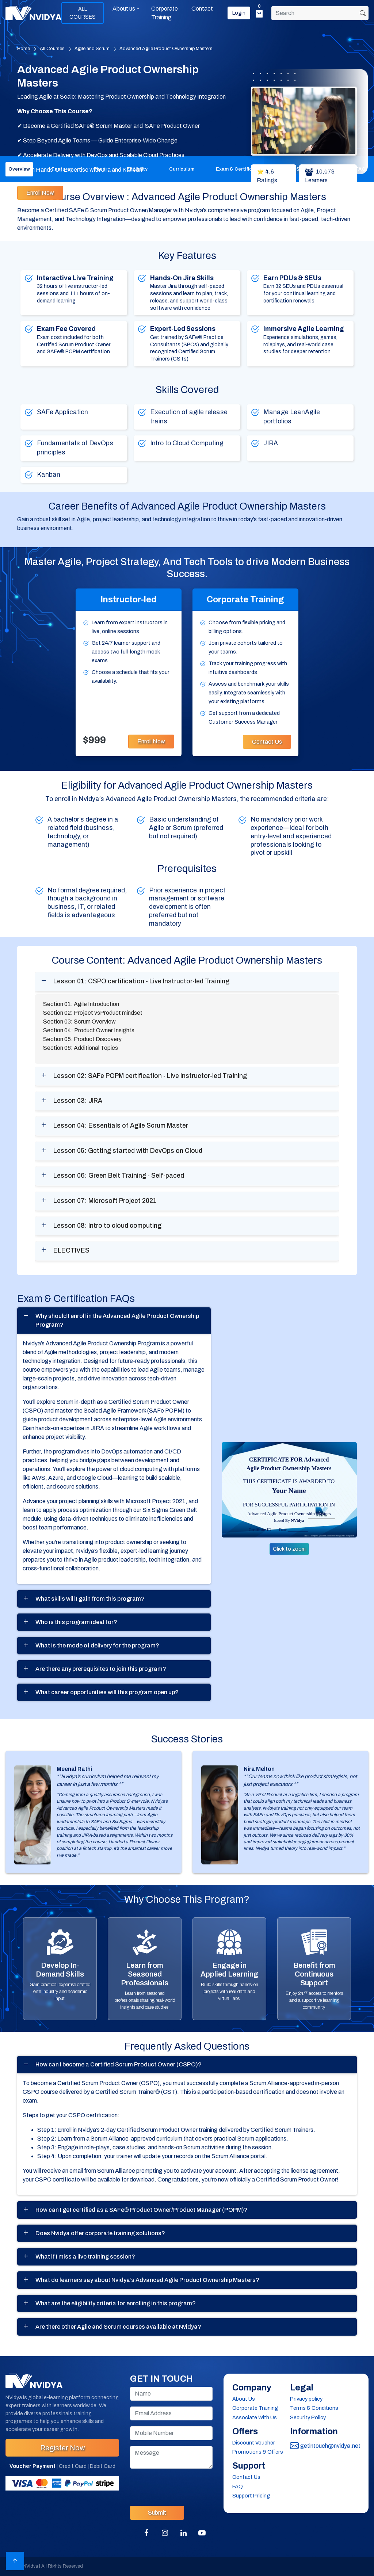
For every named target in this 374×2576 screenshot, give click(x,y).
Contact (202, 8)
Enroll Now (40, 193)
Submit (157, 2513)
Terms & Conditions (314, 2408)
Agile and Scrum (92, 48)
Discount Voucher (253, 2443)
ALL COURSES (82, 13)
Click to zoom (289, 1549)
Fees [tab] (99, 169)
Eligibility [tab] (137, 169)
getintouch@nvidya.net (325, 2446)
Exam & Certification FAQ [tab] (245, 169)
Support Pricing (251, 2496)
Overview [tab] (19, 169)
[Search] (320, 13)
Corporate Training (164, 12)
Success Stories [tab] (315, 169)
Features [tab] (62, 169)
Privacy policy (306, 2399)
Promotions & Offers (257, 2452)
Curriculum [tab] (181, 169)
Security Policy (308, 2417)
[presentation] (185, 2486)
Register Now (62, 2448)
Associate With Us (254, 2417)
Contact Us (267, 742)
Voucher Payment (32, 2466)
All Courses (52, 48)
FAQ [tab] (361, 169)
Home (23, 48)
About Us (243, 2399)
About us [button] (123, 8)
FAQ (237, 2486)
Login (238, 13)
